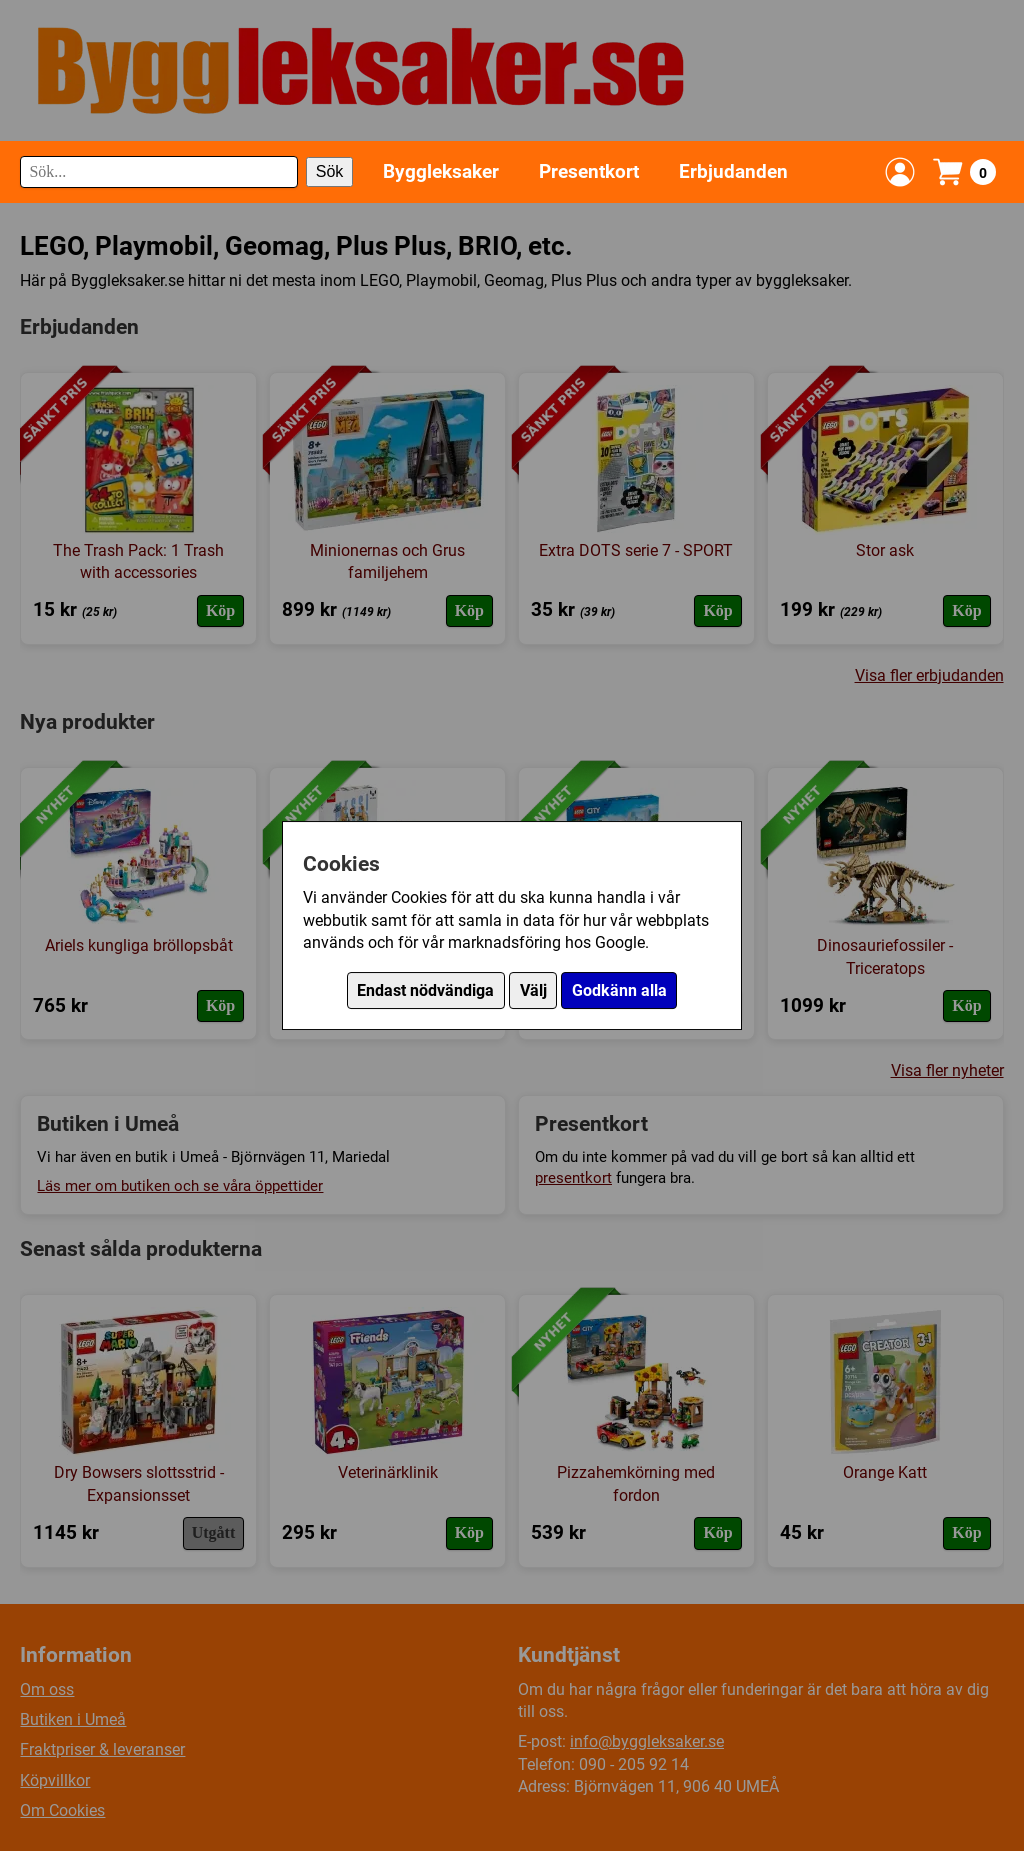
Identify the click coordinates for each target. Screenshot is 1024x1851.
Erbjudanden (733, 171)
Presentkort (589, 171)
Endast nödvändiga (425, 990)
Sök (330, 171)
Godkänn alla (619, 990)
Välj (533, 990)
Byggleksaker (441, 171)
